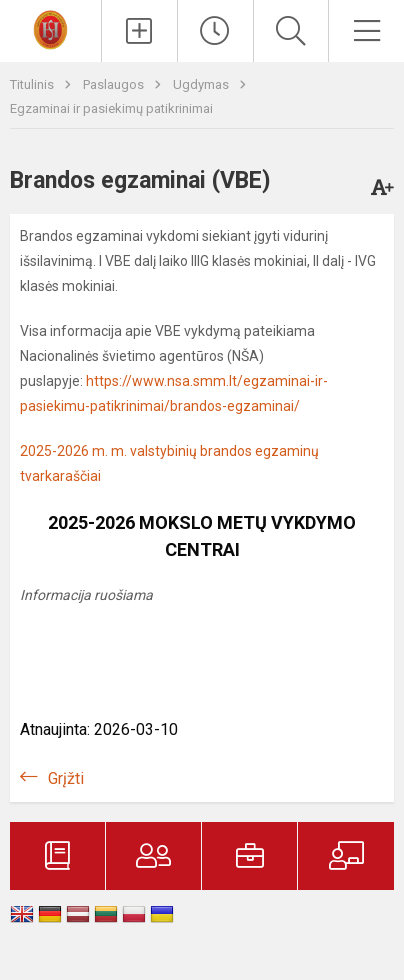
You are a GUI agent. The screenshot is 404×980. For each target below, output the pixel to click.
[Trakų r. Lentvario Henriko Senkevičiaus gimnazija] (50, 28)
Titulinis (33, 84)
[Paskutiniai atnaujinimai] (215, 31)
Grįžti (66, 778)
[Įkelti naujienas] (139, 31)
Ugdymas (202, 84)
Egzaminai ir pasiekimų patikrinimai (111, 108)
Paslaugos (115, 84)
